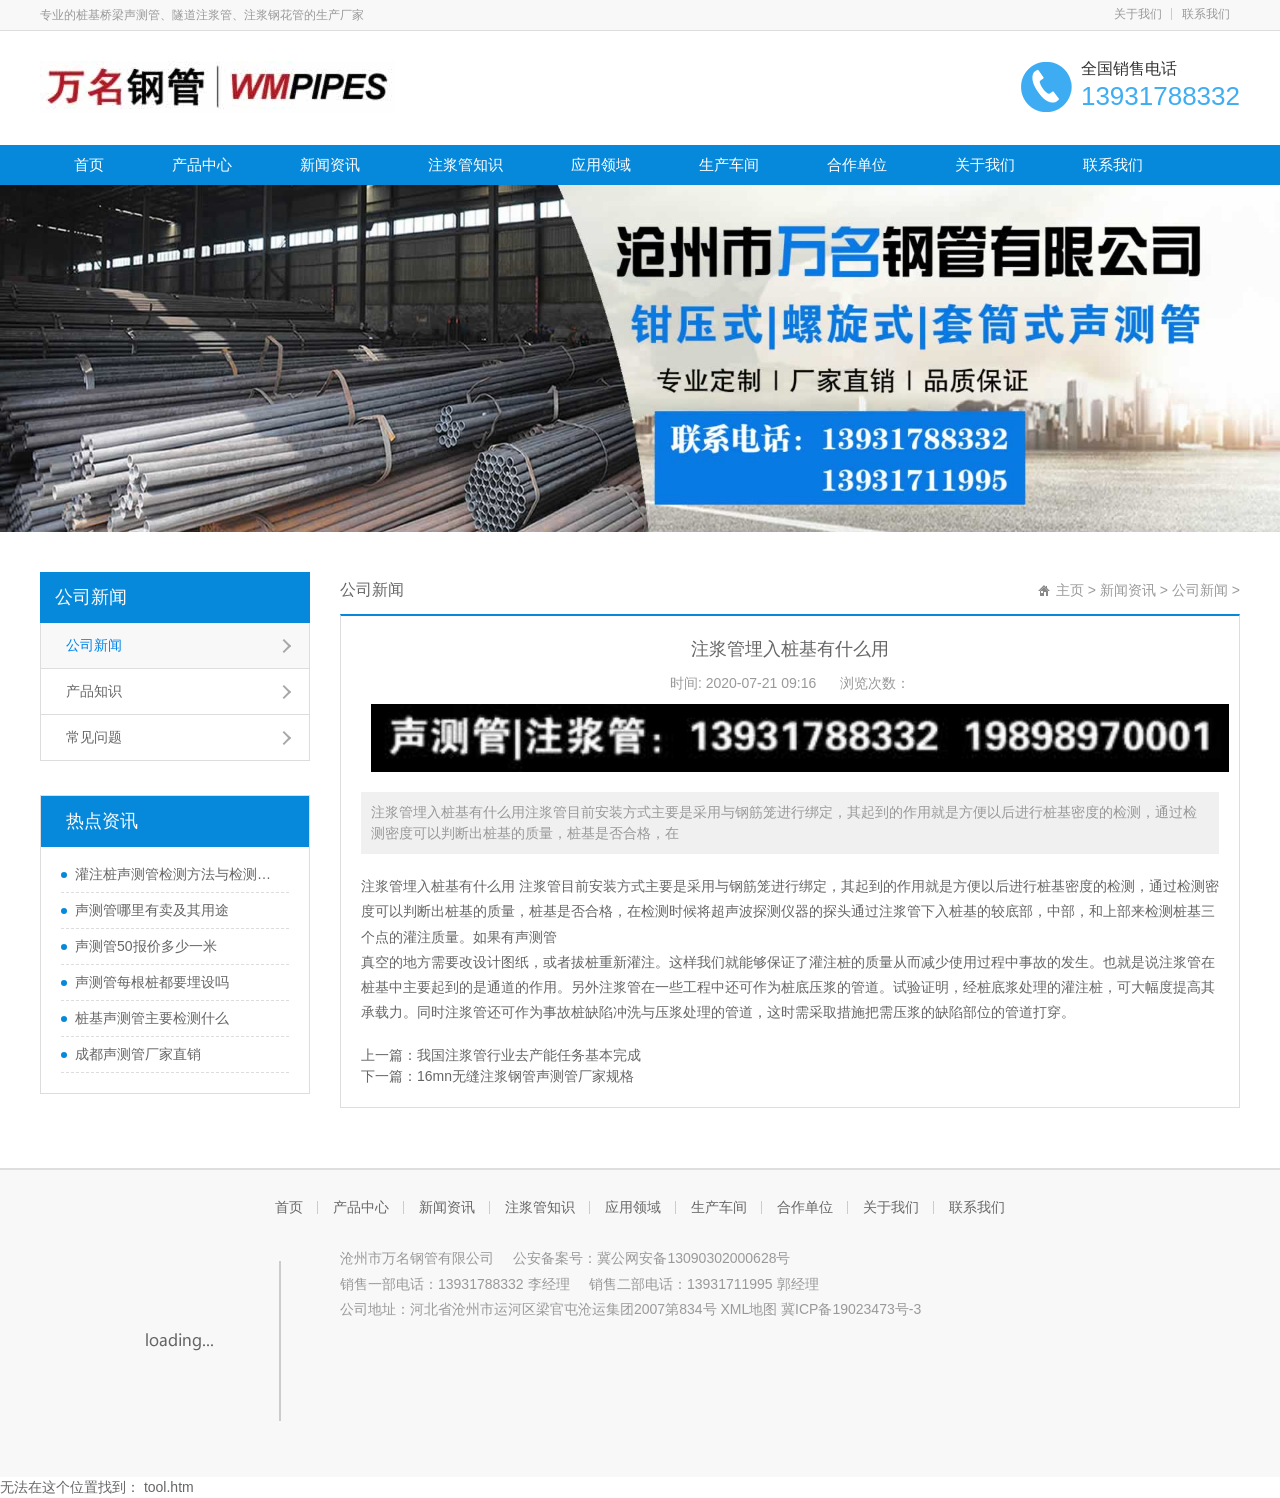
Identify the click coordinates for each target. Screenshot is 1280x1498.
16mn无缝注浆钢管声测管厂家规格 (525, 1076)
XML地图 (748, 1309)
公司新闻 (91, 597)
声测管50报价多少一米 (146, 946)
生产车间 (729, 164)
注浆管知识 (465, 164)
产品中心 (202, 164)
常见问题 (94, 737)
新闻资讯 (330, 164)
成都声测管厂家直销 (138, 1054)
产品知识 (94, 691)
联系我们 (1206, 14)
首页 (89, 164)
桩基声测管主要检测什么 (152, 1018)
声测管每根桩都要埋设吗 (152, 982)
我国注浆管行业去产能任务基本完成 (529, 1055)
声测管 (536, 937)
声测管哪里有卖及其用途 (152, 910)
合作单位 (857, 164)
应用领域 (601, 164)
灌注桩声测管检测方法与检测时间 (177, 874)
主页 (1070, 590)
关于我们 (1138, 14)
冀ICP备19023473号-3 (851, 1309)
